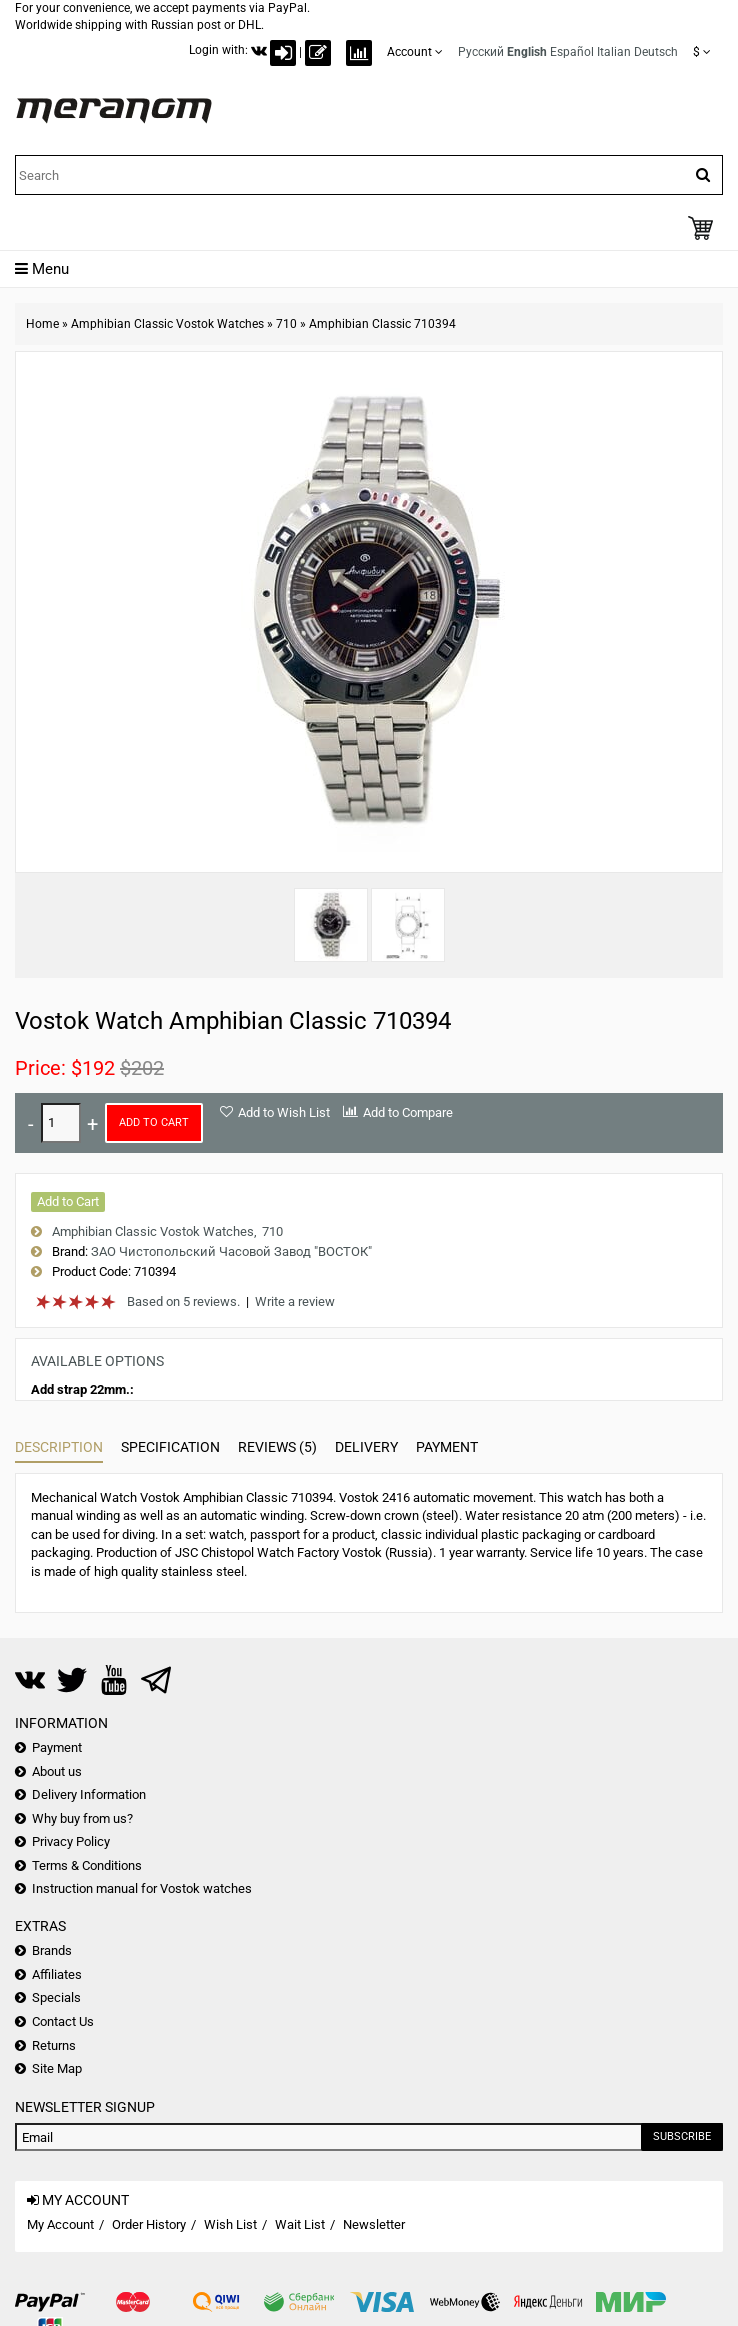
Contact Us (63, 2021)
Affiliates (57, 1974)
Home (42, 324)
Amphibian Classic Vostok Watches (167, 324)
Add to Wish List (284, 1112)
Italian (614, 52)
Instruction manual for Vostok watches (142, 1888)
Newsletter (374, 2224)
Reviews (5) (277, 1447)
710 (286, 324)
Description (59, 1447)
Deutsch (656, 52)
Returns (54, 2045)
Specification (170, 1447)
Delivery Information (89, 1794)
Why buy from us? (82, 1818)
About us (57, 1771)
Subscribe (682, 2136)
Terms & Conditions (87, 1865)
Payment (447, 1447)
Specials (56, 1997)
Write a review (295, 1301)
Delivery (366, 1447)
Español (572, 52)
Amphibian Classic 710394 (382, 324)
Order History (149, 2224)
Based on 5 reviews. (183, 1301)
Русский (481, 52)
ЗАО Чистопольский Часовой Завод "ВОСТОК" (231, 1251)
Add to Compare (408, 1112)
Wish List (230, 2224)
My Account (60, 2224)
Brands (52, 1950)
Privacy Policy (71, 1841)
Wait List (300, 2224)
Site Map (57, 2068)
